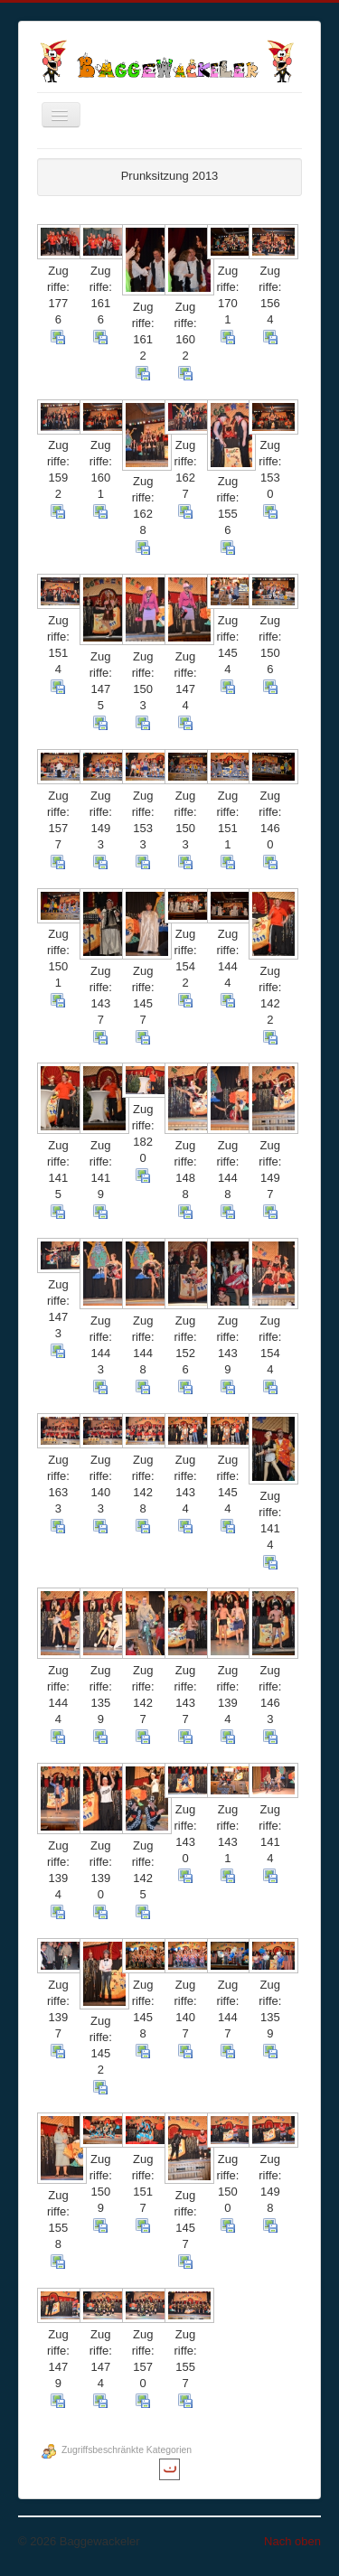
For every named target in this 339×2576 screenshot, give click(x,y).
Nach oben (292, 2541)
